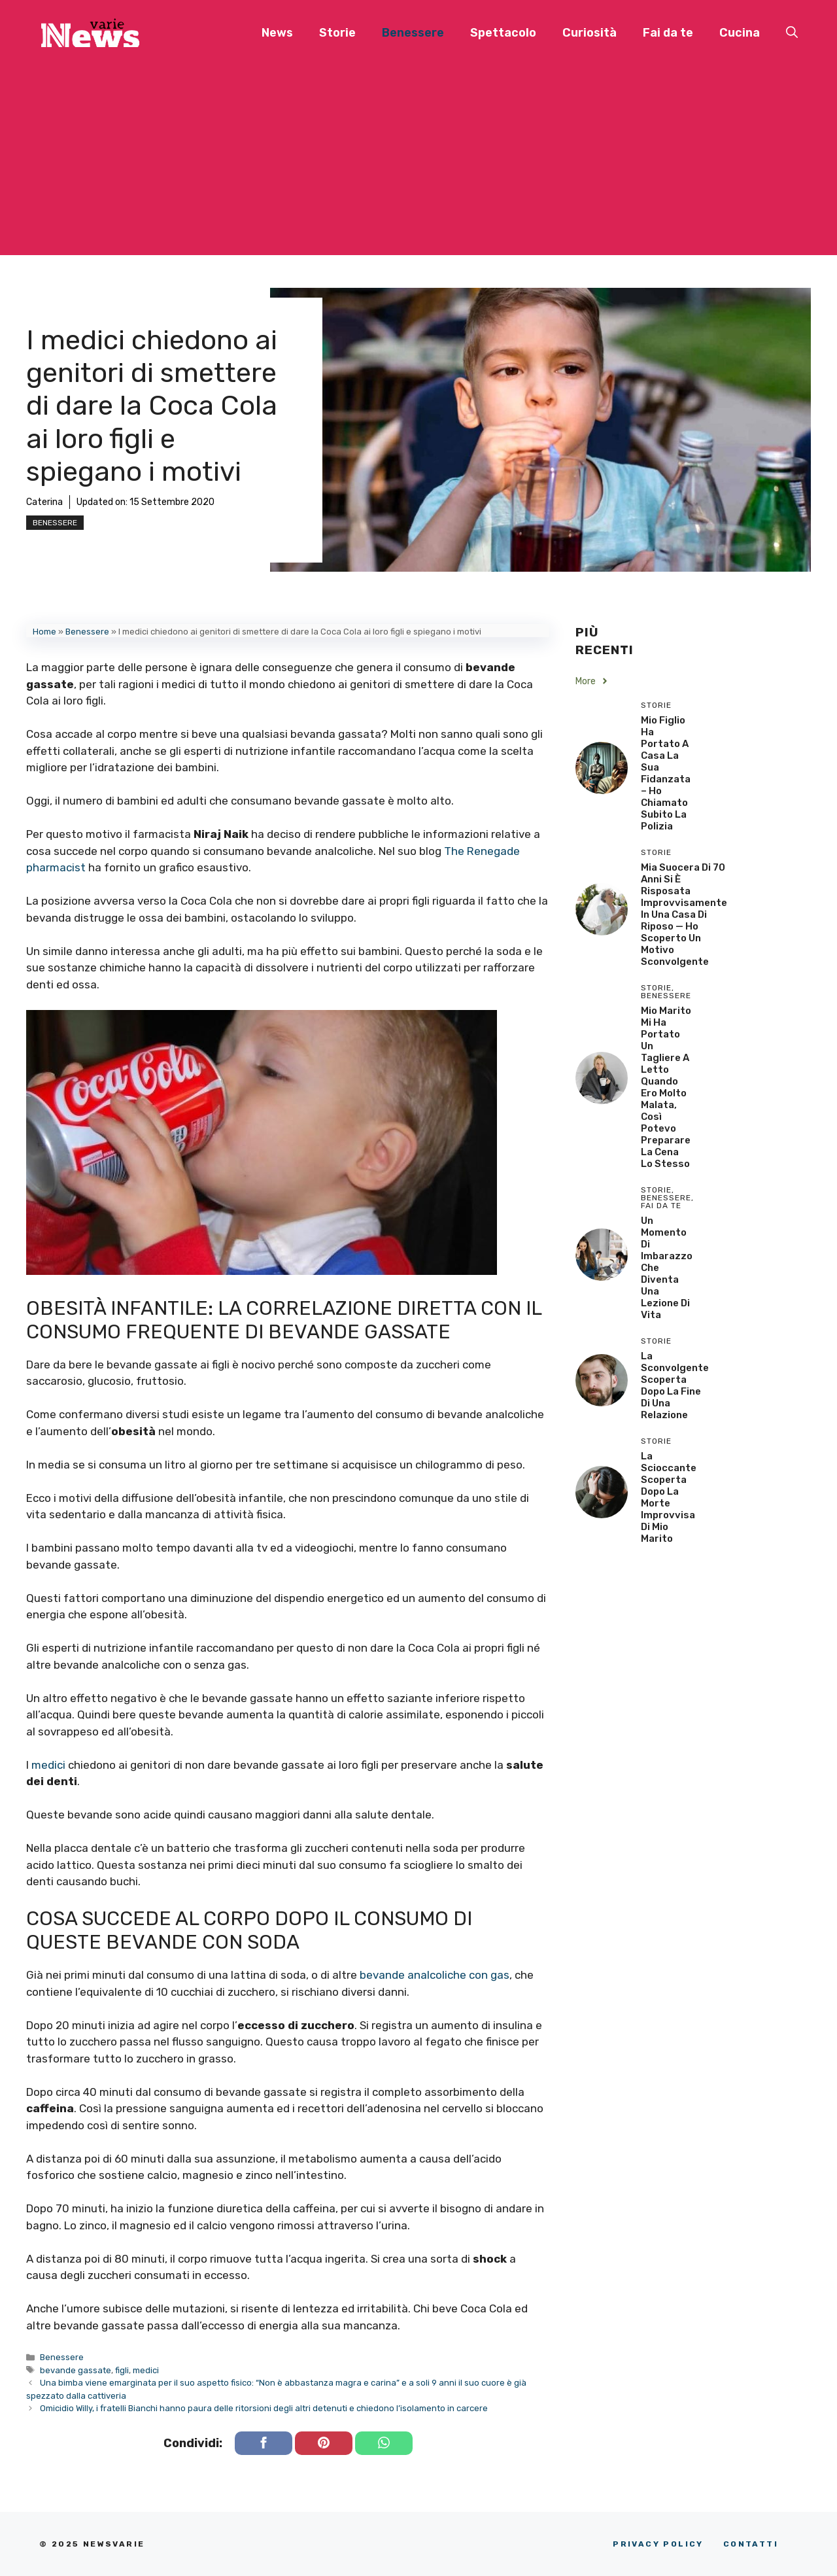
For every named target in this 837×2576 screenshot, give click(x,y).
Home (44, 631)
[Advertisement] (418, 163)
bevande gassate (75, 2370)
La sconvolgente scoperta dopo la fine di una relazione (675, 1385)
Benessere (413, 33)
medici (48, 1764)
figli (122, 2370)
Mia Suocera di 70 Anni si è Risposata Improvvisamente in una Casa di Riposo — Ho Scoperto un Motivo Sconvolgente (684, 914)
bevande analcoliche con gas (434, 1974)
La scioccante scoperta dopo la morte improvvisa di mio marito (668, 1497)
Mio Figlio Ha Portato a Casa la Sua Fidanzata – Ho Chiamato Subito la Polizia (666, 773)
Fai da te (668, 33)
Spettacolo (503, 33)
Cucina (739, 33)
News (277, 33)
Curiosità (589, 33)
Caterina (44, 502)
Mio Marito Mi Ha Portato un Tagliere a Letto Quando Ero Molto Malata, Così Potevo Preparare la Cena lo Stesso (666, 1087)
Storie (337, 33)
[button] (792, 32)
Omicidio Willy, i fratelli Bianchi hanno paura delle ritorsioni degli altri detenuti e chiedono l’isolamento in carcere (264, 2408)
